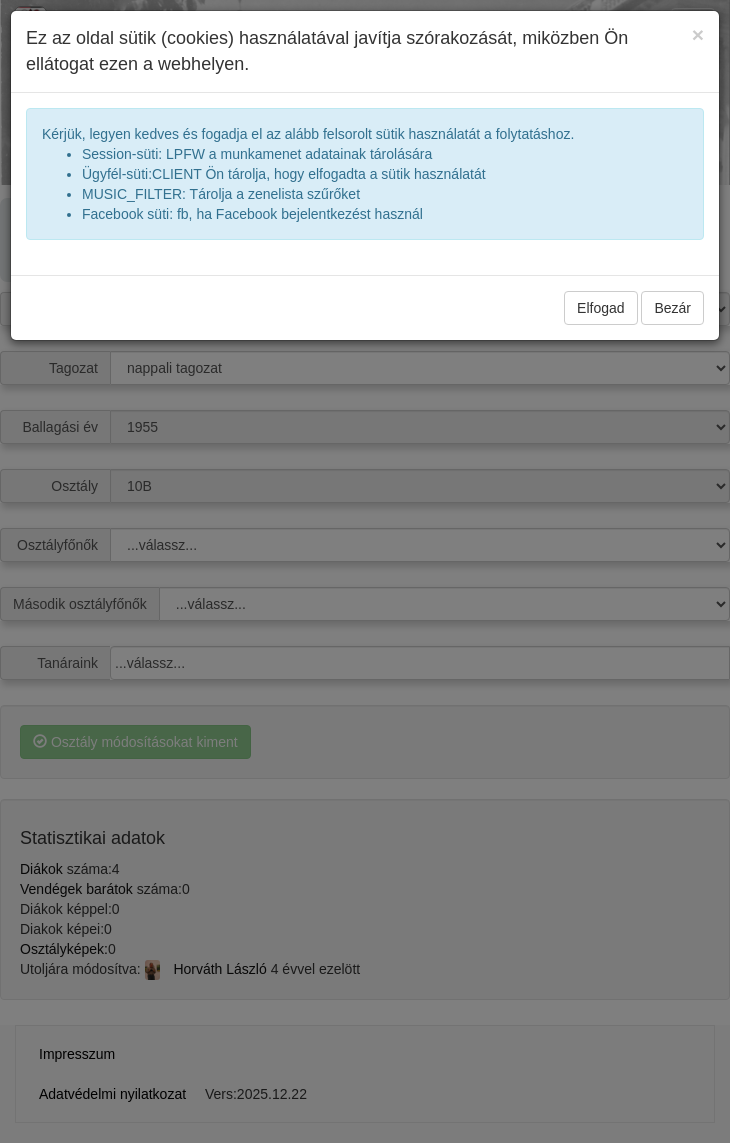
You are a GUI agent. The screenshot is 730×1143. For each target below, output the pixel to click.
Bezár (672, 308)
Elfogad (600, 308)
